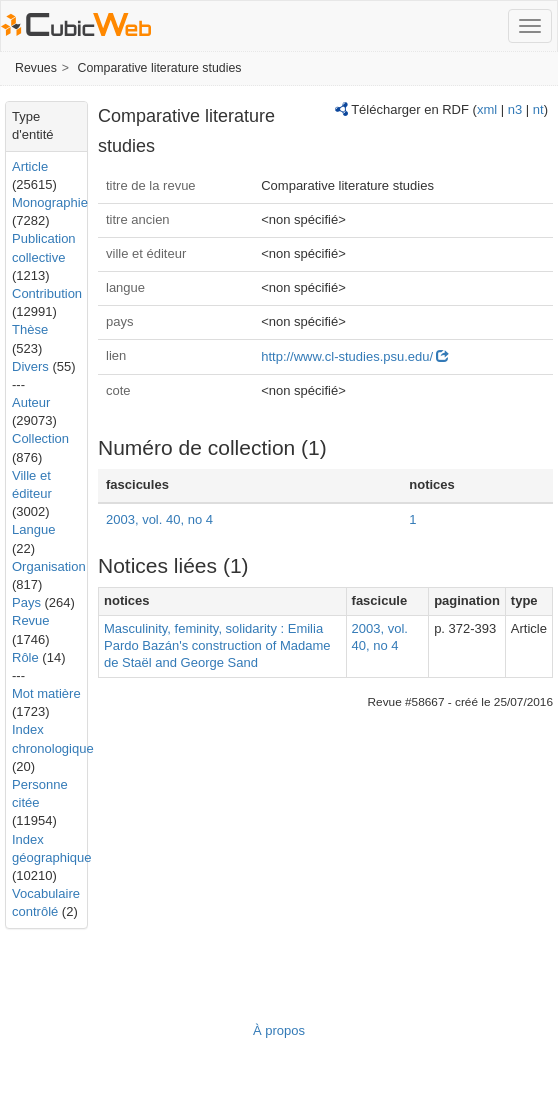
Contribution (47, 293)
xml (487, 109)
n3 (515, 109)
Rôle (25, 657)
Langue (33, 529)
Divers (30, 366)
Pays (26, 602)
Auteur (31, 402)
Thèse (30, 329)
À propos (279, 1030)
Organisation (49, 566)
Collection (40, 438)
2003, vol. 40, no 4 (159, 519)
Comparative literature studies (160, 68)
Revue (31, 620)
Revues (36, 68)
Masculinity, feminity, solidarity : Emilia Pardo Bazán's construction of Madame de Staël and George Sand (217, 645)
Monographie (50, 202)
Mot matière (46, 693)
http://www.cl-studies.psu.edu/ (355, 356)
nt (538, 109)
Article (30, 166)
